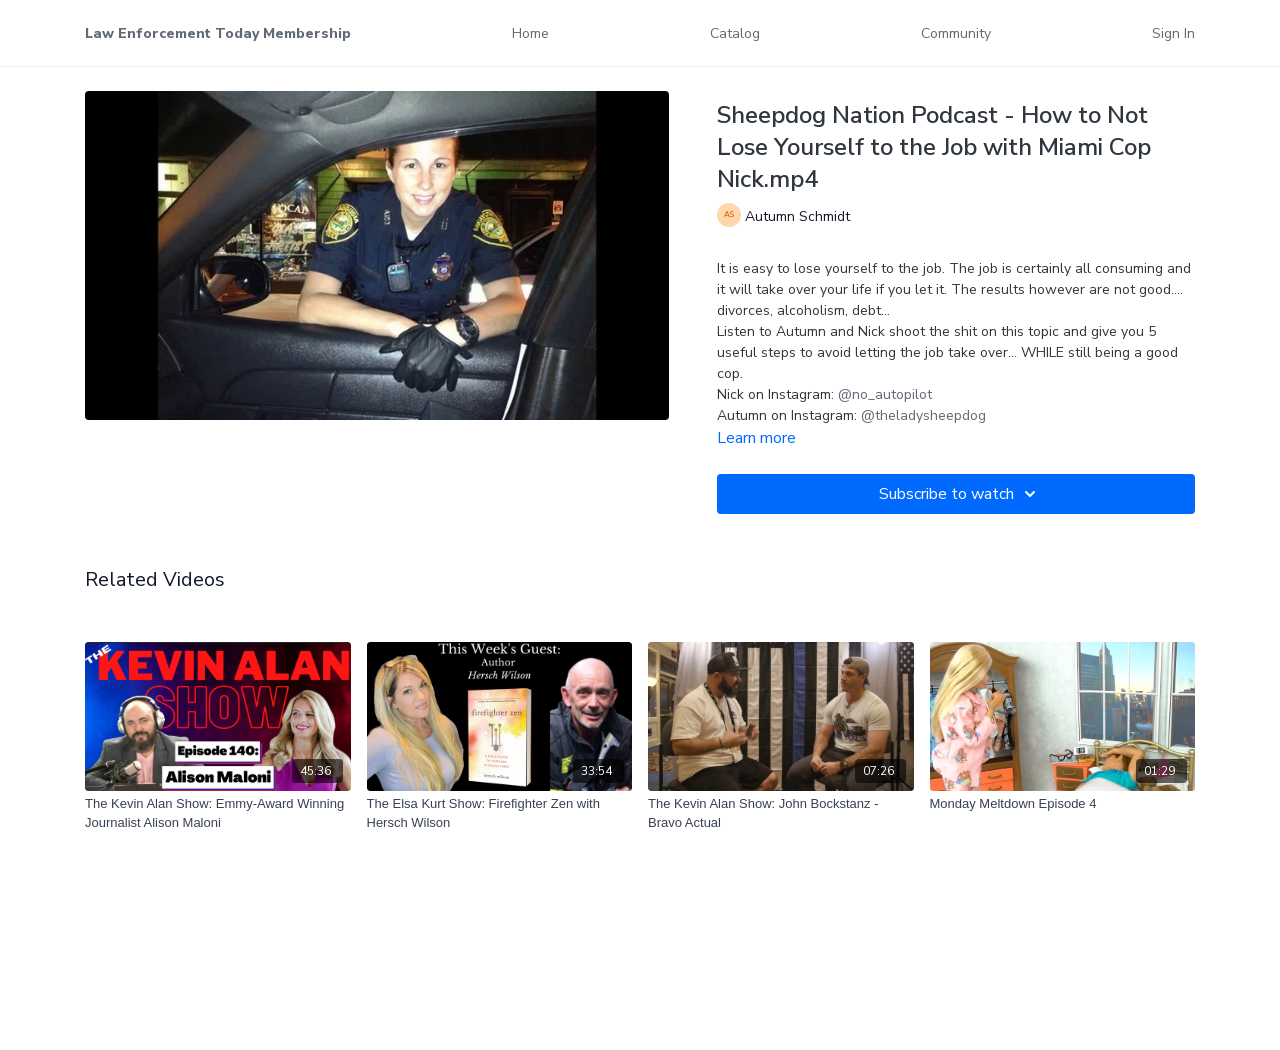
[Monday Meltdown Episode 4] (1063, 804)
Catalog (735, 33)
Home (530, 33)
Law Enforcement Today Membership (218, 33)
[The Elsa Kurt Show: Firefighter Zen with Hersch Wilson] (500, 813)
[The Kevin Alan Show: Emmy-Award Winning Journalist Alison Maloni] (218, 813)
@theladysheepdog (923, 415)
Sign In (1173, 33)
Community (956, 33)
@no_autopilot (885, 394)
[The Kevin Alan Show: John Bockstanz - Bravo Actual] (781, 813)
